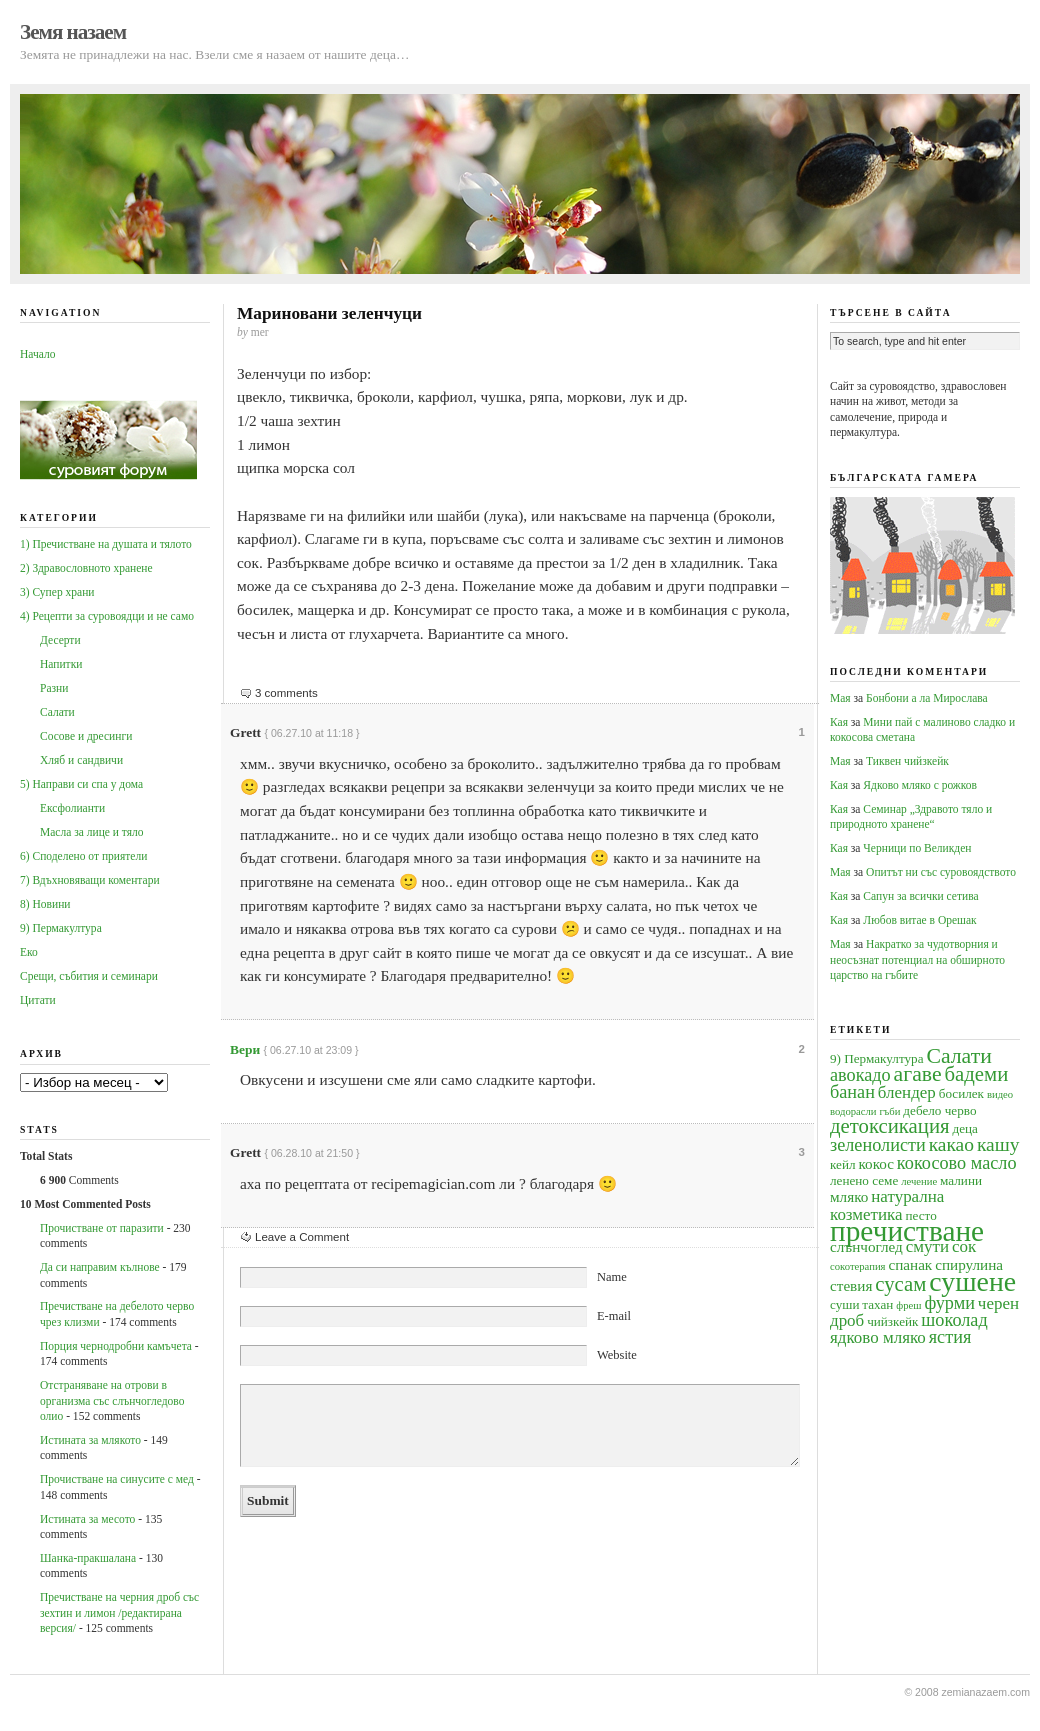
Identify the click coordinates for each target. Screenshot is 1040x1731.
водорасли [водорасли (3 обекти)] (853, 1111)
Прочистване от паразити (102, 1228)
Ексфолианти (72, 808)
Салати (57, 712)
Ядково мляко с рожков (920, 785)
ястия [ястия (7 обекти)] (950, 1337)
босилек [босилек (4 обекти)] (961, 1093)
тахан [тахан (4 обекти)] (877, 1304)
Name (612, 1277)
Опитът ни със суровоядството (941, 872)
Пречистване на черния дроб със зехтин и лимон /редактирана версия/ (119, 1612)
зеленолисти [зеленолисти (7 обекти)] (878, 1145)
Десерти (60, 640)
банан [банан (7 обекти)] (852, 1092)
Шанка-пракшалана (88, 1558)
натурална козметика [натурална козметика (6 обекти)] (887, 1205)
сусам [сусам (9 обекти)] (900, 1284)
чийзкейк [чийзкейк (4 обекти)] (892, 1321)
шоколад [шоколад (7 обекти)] (954, 1320)
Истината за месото (87, 1519)
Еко (29, 952)
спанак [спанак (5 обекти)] (910, 1264)
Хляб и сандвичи (81, 760)
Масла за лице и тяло (92, 832)
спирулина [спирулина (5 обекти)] (969, 1264)
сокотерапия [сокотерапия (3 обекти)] (858, 1266)
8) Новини (45, 904)
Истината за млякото (90, 1440)
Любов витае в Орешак (919, 920)
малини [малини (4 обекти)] (961, 1180)
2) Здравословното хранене (86, 568)
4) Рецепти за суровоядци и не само (107, 616)
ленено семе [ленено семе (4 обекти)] (864, 1180)
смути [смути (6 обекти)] (927, 1246)
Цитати (38, 1000)
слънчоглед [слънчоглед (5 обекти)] (866, 1246)
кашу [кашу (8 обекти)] (998, 1144)
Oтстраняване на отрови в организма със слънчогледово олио (112, 1400)
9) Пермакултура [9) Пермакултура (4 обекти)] (877, 1058)
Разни (54, 688)
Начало (37, 354)
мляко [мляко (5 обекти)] (849, 1196)
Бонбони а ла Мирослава (927, 698)
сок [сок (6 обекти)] (964, 1246)
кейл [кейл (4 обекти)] (843, 1164)
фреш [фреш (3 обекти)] (908, 1305)
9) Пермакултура (61, 928)
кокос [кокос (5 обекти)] (876, 1163)
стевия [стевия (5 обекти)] (851, 1285)
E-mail (614, 1316)
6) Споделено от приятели (83, 856)
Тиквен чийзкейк (907, 761)
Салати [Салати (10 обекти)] (958, 1056)
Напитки (61, 664)
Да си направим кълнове (100, 1267)
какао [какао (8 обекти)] (951, 1144)
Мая (840, 698)
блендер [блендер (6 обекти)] (907, 1092)
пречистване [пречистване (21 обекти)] (907, 1231)
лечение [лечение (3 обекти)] (919, 1181)
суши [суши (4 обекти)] (844, 1304)
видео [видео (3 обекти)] (1000, 1094)
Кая (839, 722)
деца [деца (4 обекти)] (964, 1128)
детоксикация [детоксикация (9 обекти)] (890, 1126)
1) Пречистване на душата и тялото (106, 544)
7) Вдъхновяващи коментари (90, 880)
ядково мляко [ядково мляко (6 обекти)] (878, 1337)
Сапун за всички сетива (920, 896)
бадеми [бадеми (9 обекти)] (977, 1074)
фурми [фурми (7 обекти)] (949, 1303)
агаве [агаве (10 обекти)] (918, 1074)
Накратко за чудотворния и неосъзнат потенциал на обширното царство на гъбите (917, 959)
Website (617, 1355)
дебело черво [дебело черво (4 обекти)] (939, 1110)
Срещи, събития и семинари (89, 976)
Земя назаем (73, 32)
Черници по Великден (917, 848)
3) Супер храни (57, 592)
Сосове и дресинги (86, 736)
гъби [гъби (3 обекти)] (889, 1111)
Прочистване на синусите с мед (117, 1479)
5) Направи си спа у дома (81, 784)
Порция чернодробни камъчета (116, 1346)
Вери (245, 1049)
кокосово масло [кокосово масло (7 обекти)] (957, 1163)
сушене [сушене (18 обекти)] (972, 1281)
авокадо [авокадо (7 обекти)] (860, 1075)
